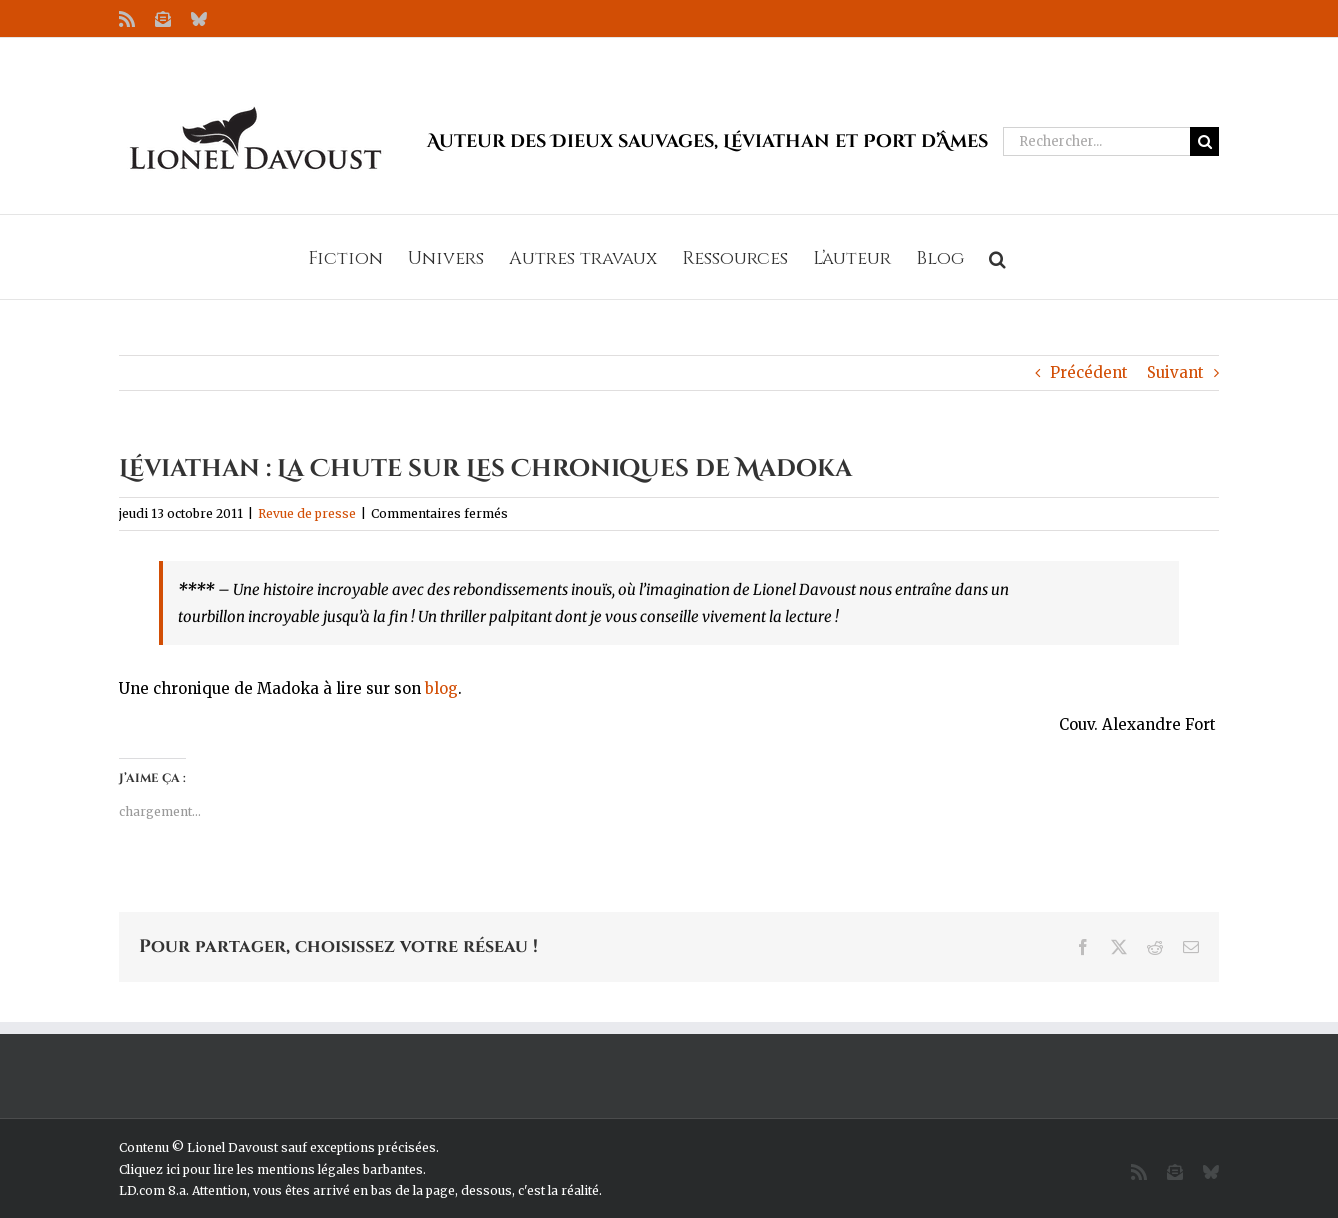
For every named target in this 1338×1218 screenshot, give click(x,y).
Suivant (1175, 372)
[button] (997, 257)
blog (441, 688)
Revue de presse (307, 513)
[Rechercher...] (1096, 141)
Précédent (1089, 372)
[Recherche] (1204, 141)
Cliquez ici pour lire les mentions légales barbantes (271, 1169)
